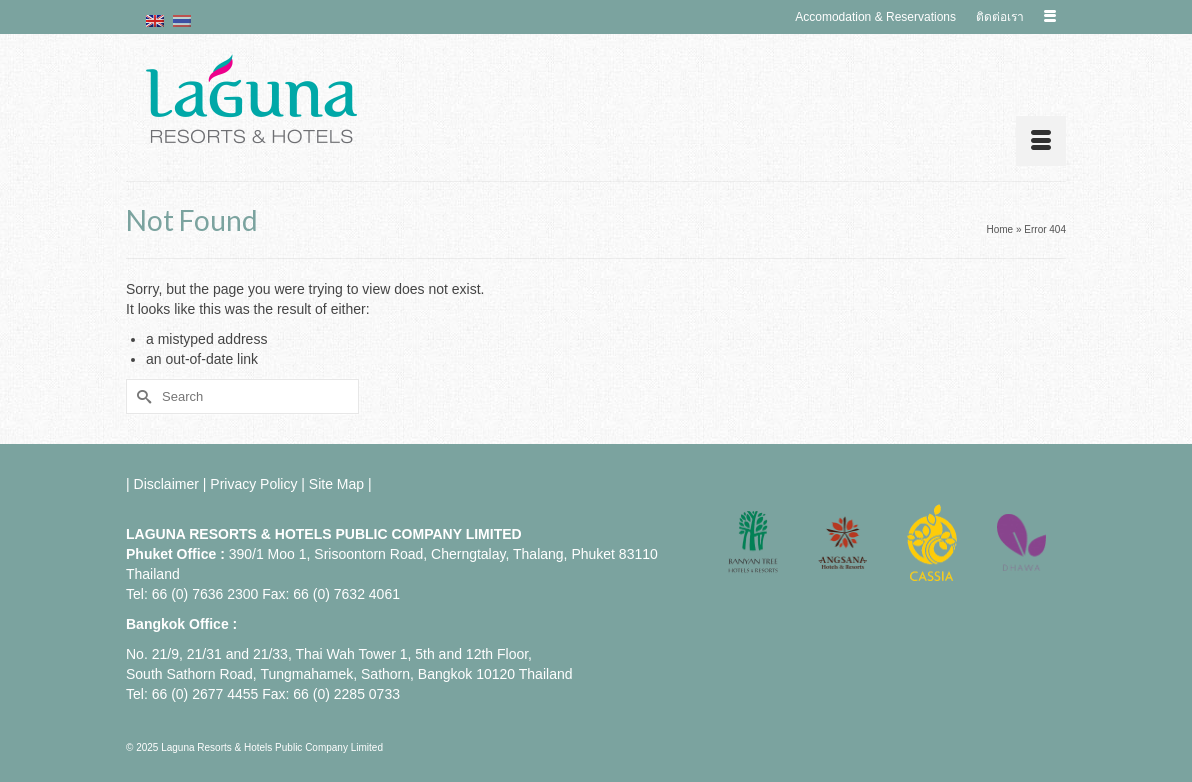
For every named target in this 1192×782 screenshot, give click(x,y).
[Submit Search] (141, 396)
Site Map (336, 484)
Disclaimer (166, 484)
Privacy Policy (253, 484)
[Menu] (1041, 141)
